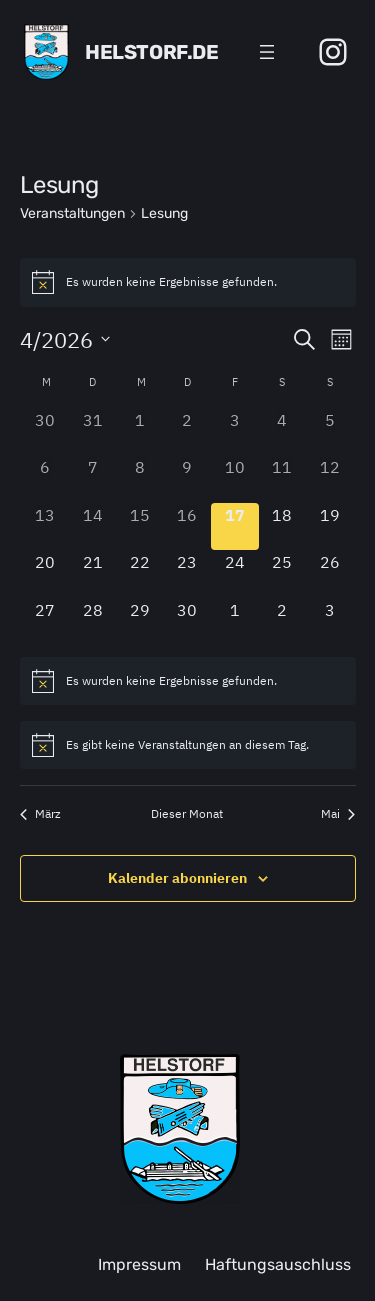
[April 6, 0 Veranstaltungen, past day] (45, 478)
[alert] (188, 282)
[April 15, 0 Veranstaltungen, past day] (139, 526)
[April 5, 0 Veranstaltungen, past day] (329, 431)
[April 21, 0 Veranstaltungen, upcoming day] (92, 573)
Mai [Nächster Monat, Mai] (338, 813)
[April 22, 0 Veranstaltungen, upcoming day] (139, 573)
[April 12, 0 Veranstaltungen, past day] (329, 478)
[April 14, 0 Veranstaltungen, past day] (92, 526)
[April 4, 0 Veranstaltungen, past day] (282, 431)
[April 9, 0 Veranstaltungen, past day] (187, 478)
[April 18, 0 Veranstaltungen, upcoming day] (282, 526)
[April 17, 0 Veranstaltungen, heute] (234, 526)
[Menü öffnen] (267, 52)
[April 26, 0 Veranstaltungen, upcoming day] (329, 573)
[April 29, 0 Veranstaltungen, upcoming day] (139, 621)
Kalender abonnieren (177, 878)
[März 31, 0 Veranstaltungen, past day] (92, 431)
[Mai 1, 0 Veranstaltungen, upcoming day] (234, 621)
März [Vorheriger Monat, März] (40, 813)
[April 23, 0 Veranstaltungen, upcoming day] (187, 573)
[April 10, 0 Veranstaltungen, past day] (234, 478)
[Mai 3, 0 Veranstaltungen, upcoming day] (329, 621)
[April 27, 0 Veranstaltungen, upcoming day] (45, 621)
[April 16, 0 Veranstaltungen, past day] (187, 526)
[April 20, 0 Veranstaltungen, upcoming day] (45, 573)
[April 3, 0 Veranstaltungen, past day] (234, 431)
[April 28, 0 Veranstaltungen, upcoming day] (92, 621)
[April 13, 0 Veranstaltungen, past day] (45, 526)
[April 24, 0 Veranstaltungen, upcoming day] (234, 573)
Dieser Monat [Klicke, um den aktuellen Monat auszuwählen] (187, 813)
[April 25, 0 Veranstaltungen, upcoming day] (282, 573)
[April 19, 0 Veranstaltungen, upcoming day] (329, 526)
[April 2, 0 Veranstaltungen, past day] (187, 431)
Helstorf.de (152, 52)
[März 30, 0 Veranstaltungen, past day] (45, 431)
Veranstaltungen (72, 213)
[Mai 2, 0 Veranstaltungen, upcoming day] (282, 621)
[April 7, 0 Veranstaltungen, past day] (92, 478)
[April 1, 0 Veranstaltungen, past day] (139, 431)
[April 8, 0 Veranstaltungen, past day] (139, 478)
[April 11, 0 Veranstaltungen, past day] (282, 478)
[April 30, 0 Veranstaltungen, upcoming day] (187, 621)
